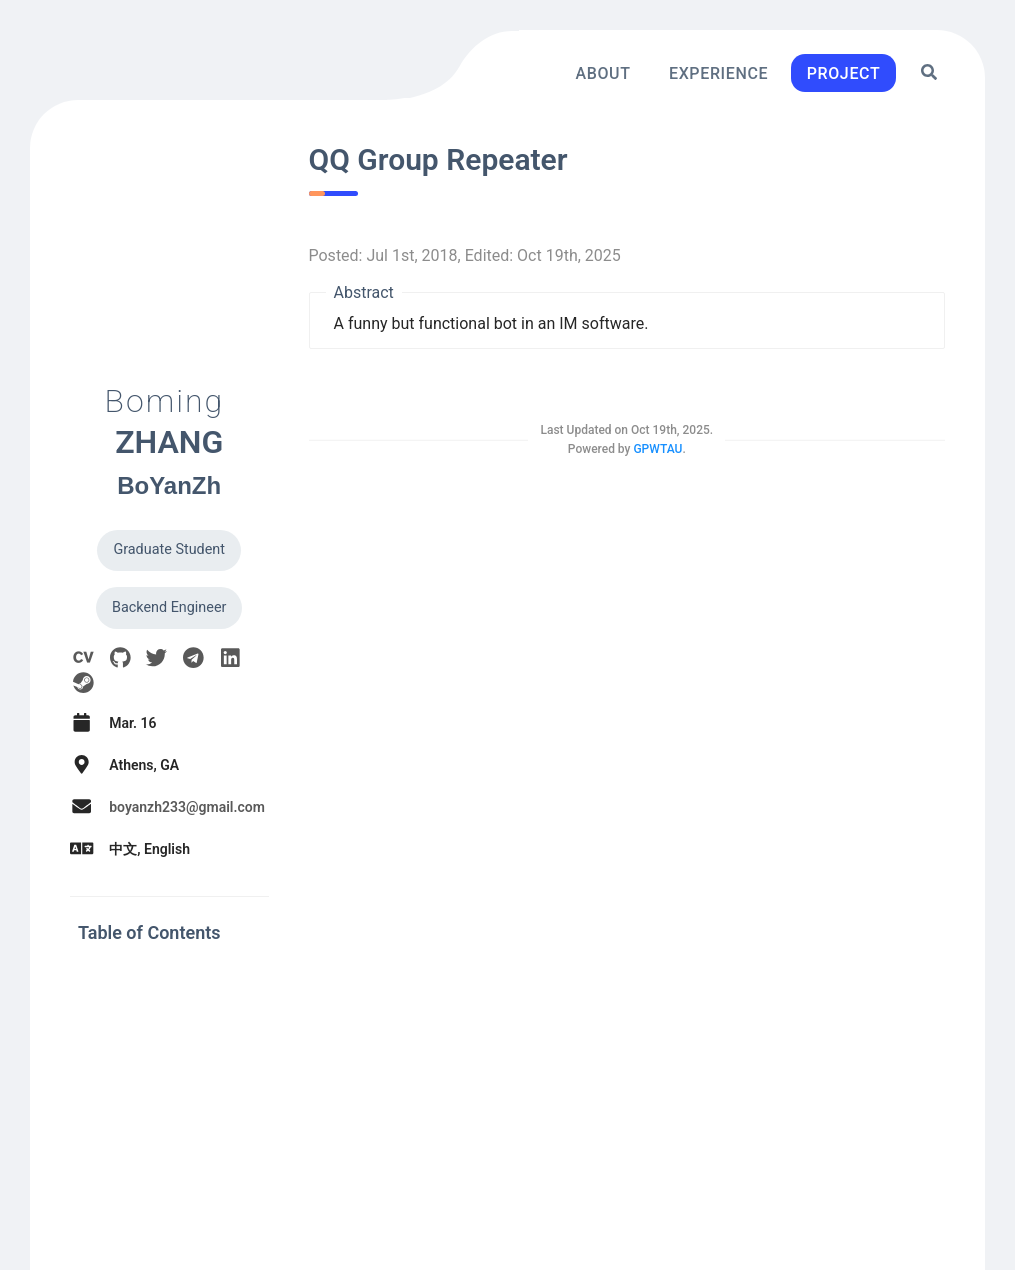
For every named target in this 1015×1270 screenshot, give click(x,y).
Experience (718, 72)
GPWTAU (657, 449)
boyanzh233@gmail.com (187, 807)
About (602, 72)
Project (844, 72)
